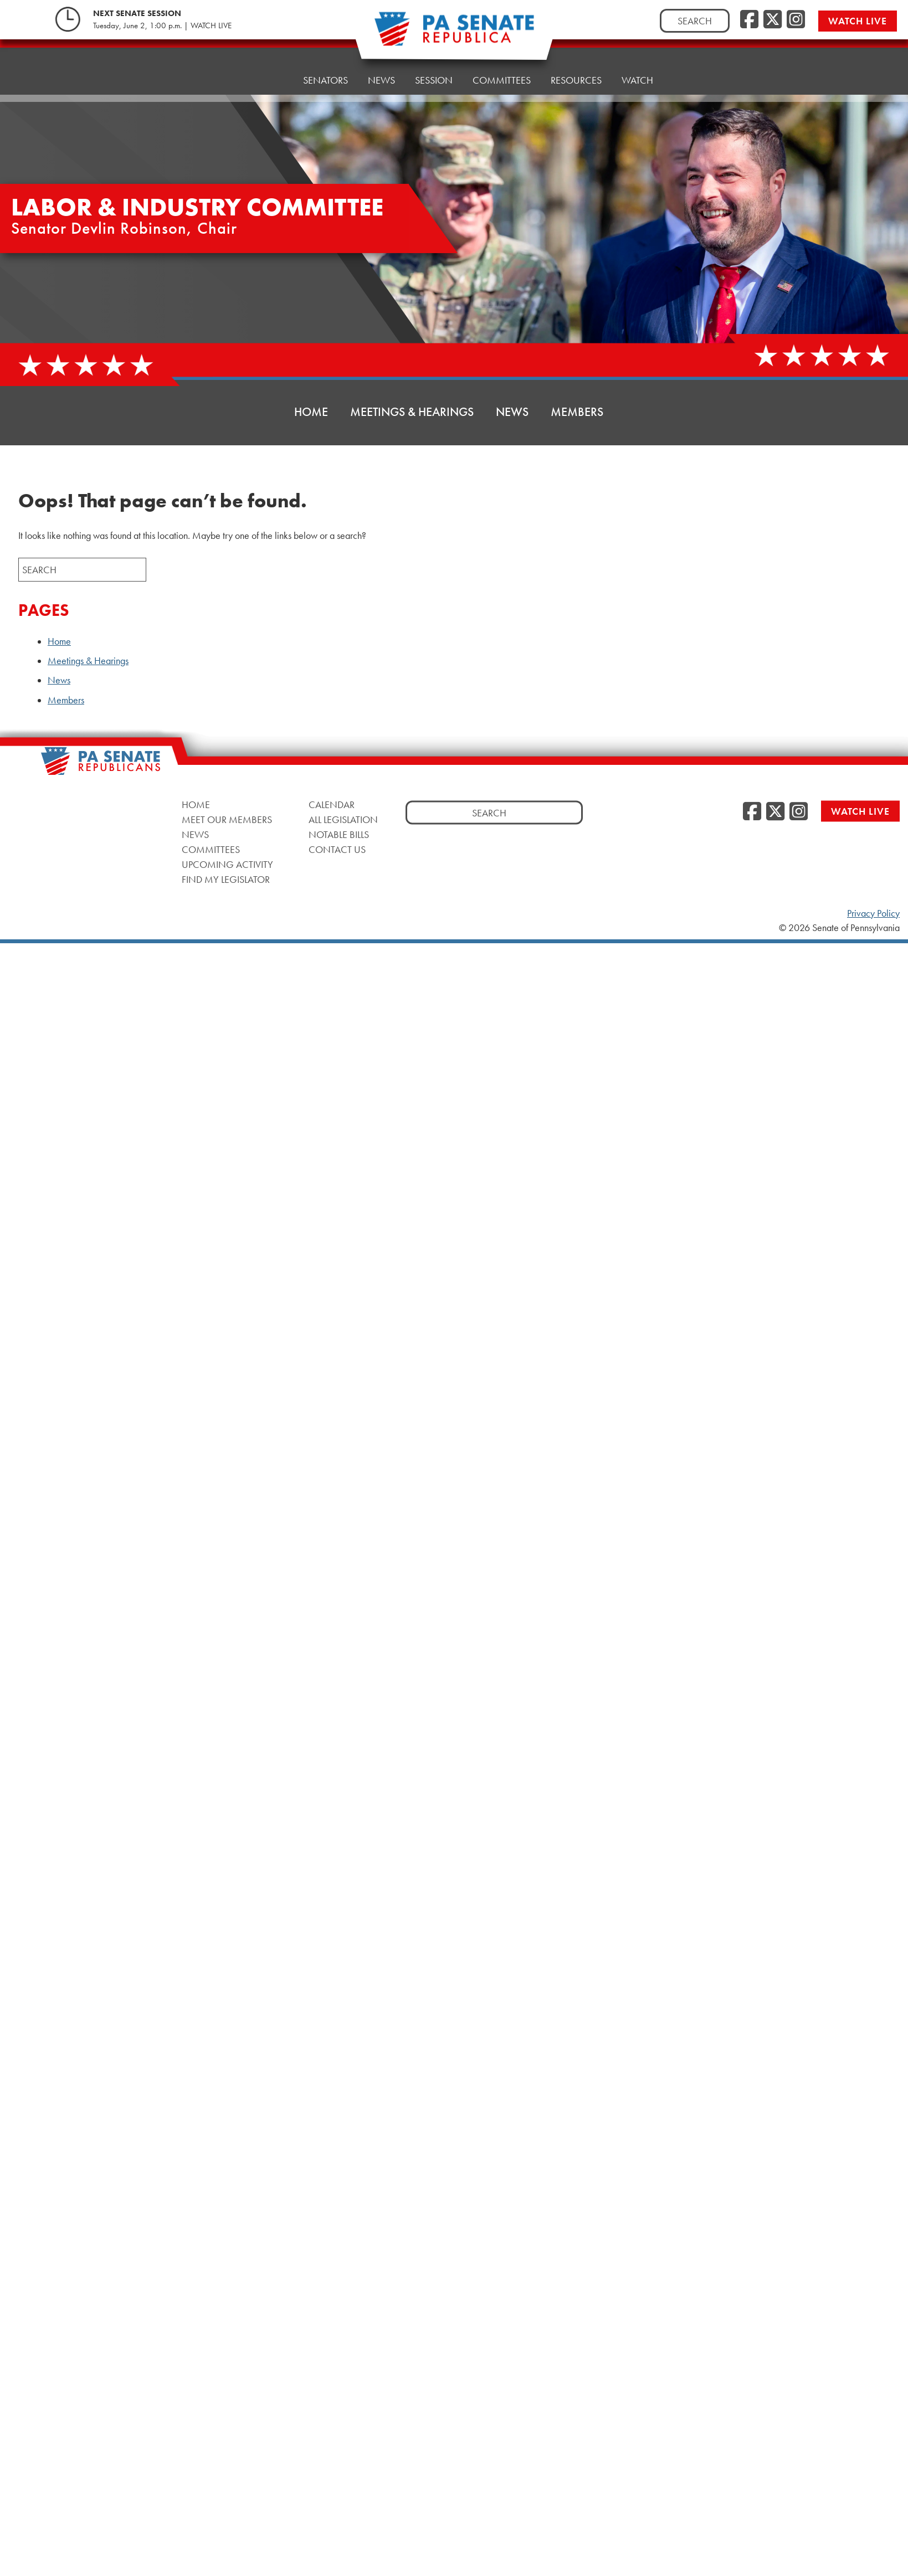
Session (434, 65)
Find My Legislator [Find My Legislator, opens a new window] (226, 879)
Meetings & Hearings (412, 412)
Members (577, 412)
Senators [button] (325, 70)
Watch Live (859, 20)
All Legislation (343, 819)
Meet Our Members (227, 819)
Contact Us (337, 849)
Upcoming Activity (227, 864)
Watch (637, 56)
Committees (502, 62)
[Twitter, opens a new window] (772, 20)
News (381, 67)
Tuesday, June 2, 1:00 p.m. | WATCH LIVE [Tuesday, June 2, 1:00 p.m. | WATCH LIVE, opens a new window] (162, 25)
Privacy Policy (873, 913)
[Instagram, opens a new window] (796, 20)
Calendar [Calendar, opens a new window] (332, 804)
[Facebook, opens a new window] (749, 20)
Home (269, 73)
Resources (576, 59)
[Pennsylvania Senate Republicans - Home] (454, 34)
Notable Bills (339, 834)
